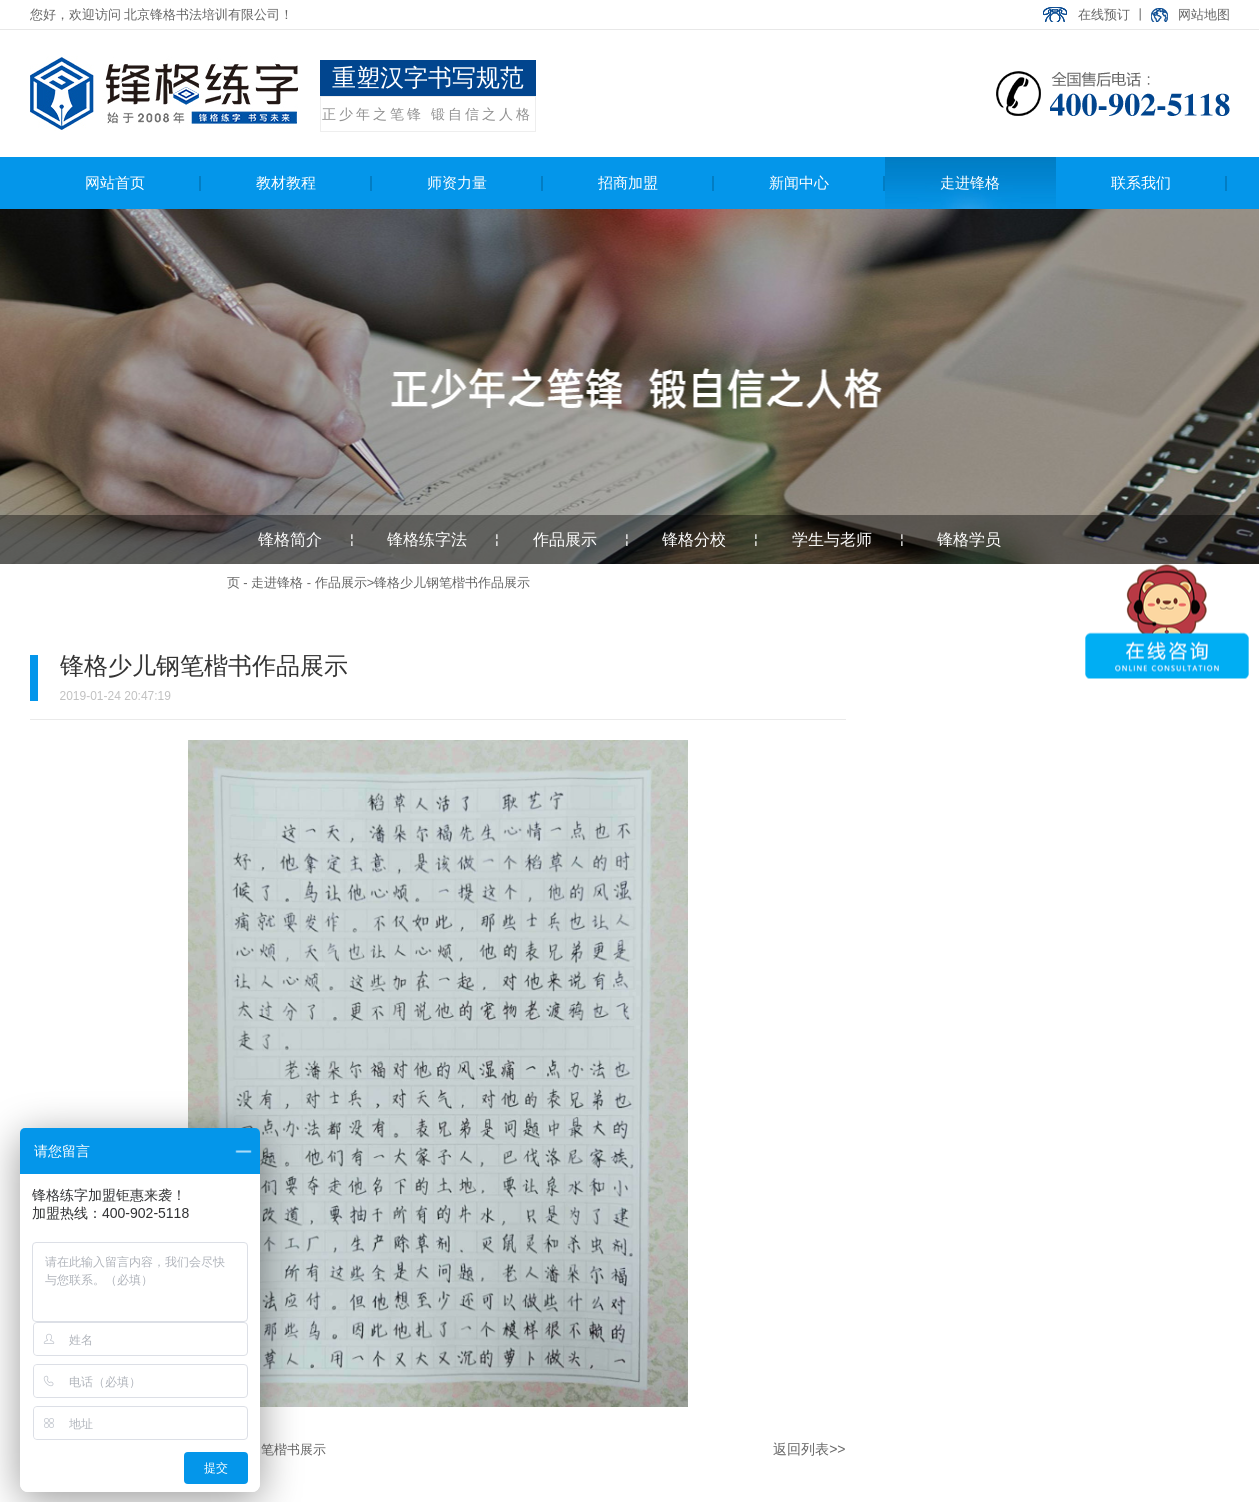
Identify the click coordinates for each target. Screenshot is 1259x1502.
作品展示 (565, 539)
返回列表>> (809, 1449)
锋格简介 (290, 539)
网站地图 (1204, 14)
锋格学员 (969, 539)
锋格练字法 (427, 539)
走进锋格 (277, 582)
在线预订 (1104, 14)
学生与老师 (832, 539)
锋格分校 (694, 539)
